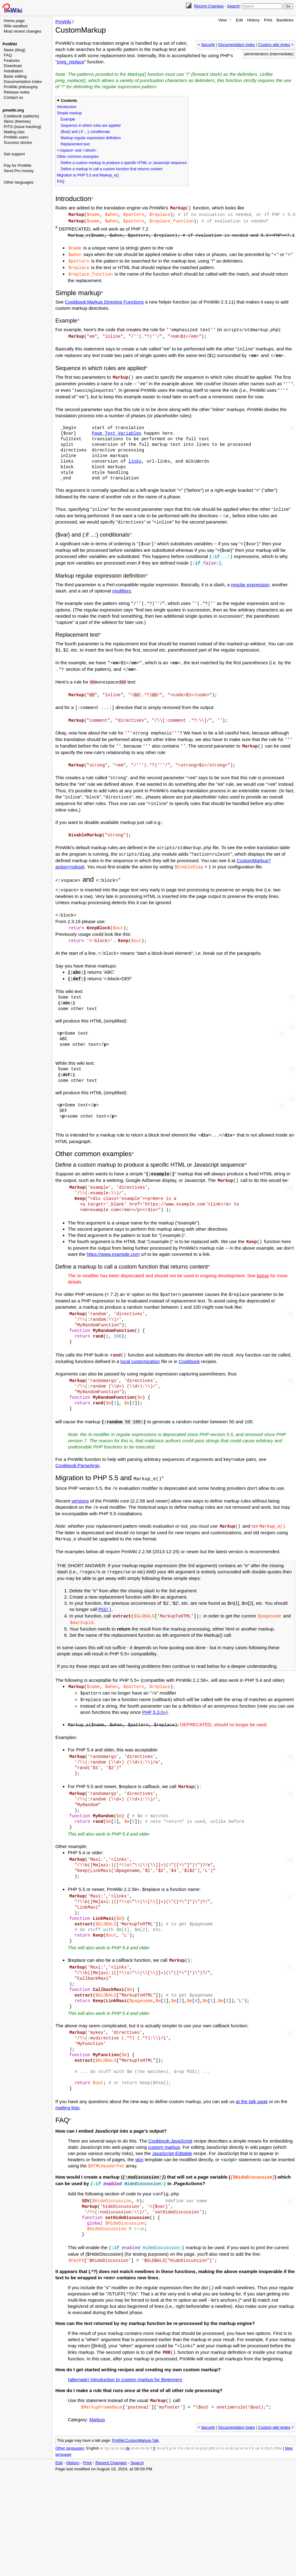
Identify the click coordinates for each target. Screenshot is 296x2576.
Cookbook (189, 1342)
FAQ (8, 55)
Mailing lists (14, 132)
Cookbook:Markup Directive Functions (104, 299)
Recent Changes (209, 6)
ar (102, 2420)
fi (151, 2420)
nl (192, 2420)
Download (13, 65)
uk (257, 2420)
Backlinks (285, 20)
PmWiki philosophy (21, 87)
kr (174, 2420)
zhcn (268, 2420)
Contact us (13, 97)
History (253, 20)
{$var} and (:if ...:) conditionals (85, 132)
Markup (97, 2392)
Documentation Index (236, 45)
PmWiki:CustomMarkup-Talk (135, 2413)
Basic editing (15, 76)
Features (12, 60)
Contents (69, 100)
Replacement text (75, 144)
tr (253, 2420)
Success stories (18, 142)
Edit (239, 20)
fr (154, 2420)
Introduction (66, 107)
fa (147, 2420)
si (226, 2420)
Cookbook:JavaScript (170, 2116)
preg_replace (70, 61)
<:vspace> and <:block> (76, 150)
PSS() (104, 1587)
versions (80, 1480)
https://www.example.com (113, 1235)
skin (139, 2135)
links (134, 456)
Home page (14, 20)
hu (158, 2420)
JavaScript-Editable (172, 2128)
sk (231, 2420)
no (197, 2420)
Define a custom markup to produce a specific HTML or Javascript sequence (124, 163)
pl (201, 2420)
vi (262, 2420)
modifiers (121, 583)
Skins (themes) (17, 121)
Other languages (19, 182)
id (163, 2420)
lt (178, 2420)
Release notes (17, 92)
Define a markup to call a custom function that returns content (111, 169)
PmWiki (9, 44)
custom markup (164, 2122)
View (222, 20)
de (128, 2420)
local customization (140, 1342)
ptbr (212, 2420)
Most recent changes (22, 31)
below (263, 1257)
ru (222, 2420)
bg (106, 2420)
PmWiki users (16, 137)
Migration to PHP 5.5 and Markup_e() (88, 175)
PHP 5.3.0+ (154, 1688)
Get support (14, 154)
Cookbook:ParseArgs (77, 1446)
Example (68, 119)
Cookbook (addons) (21, 116)
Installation (13, 71)
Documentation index (23, 81)
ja (170, 2420)
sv (241, 2420)
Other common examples (78, 156)
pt (205, 2420)
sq (236, 2420)
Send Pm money (19, 170)
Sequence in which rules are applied (91, 125)
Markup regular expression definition (91, 138)
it (167, 2420)
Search (233, 6)
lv (182, 2420)
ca (112, 2420)
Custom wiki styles (274, 45)
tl (250, 2420)
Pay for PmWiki (17, 165)
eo (137, 2420)
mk (187, 2420)
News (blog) (14, 50)
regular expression (250, 577)
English (92, 2420)
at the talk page (252, 2077)
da (122, 2420)
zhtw (278, 2420)
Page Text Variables (116, 428)
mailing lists (67, 2083)
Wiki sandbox (16, 26)
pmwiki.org (13, 110)
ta (245, 2420)
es (143, 2420)
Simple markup (69, 113)
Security (208, 45)
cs (117, 2420)
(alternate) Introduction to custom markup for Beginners (125, 2352)
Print (268, 20)
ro (218, 2420)
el (132, 2420)
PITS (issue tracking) (22, 126)
